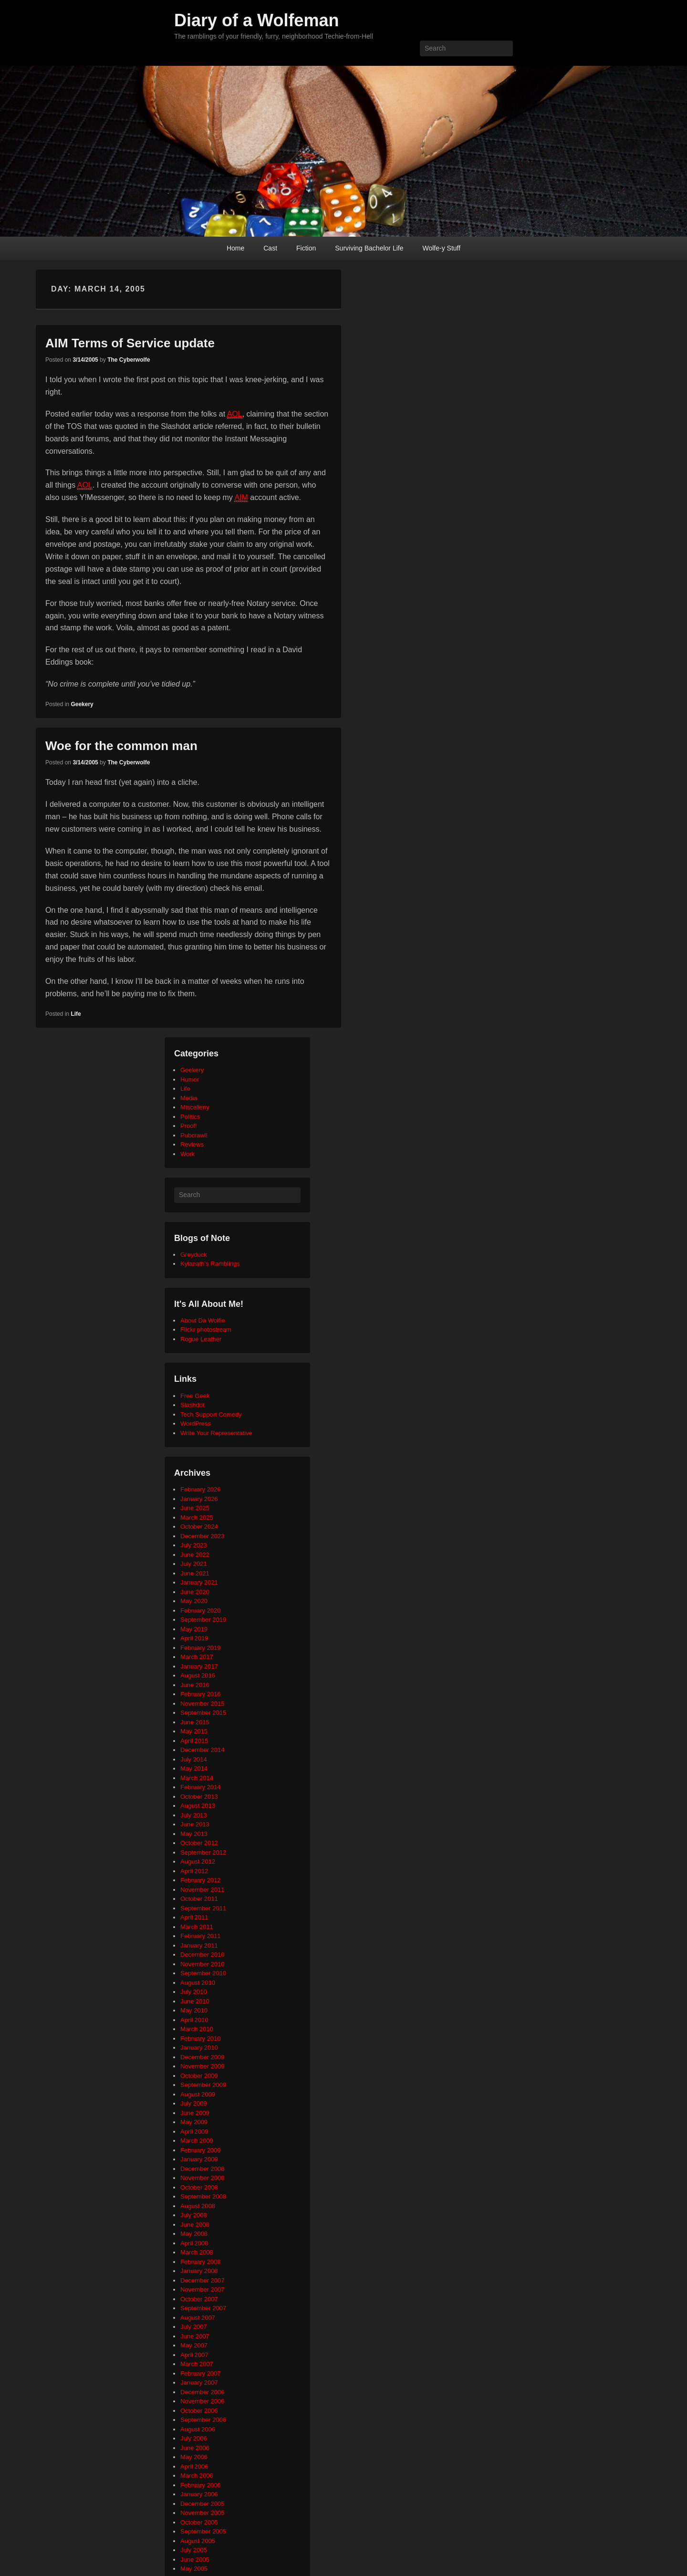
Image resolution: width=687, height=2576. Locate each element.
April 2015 (194, 1740)
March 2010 (196, 2029)
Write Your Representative (216, 1433)
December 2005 (202, 2503)
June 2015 (194, 1722)
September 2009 (203, 2084)
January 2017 (199, 1666)
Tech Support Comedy (211, 1414)
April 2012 (194, 1871)
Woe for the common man (121, 746)
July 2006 (193, 2438)
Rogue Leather (200, 1339)
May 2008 (194, 2233)
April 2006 (194, 2466)
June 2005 (194, 2559)
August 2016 (197, 1675)
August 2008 (197, 2206)
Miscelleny (194, 1107)
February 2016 (200, 1694)
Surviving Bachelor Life (369, 248)
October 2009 (199, 2075)
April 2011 (194, 1917)
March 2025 (196, 1517)
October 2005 (199, 2522)
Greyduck (193, 1254)
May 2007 (194, 2345)
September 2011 (203, 1908)
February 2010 (200, 2038)
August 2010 (197, 1982)
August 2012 (197, 1861)
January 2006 (199, 2494)
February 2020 (200, 1610)
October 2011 (199, 1898)
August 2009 (197, 2094)
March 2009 (196, 2140)
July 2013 (193, 1815)
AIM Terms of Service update (130, 343)
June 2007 (194, 2336)
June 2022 (194, 1554)
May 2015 (194, 1731)
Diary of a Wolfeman (256, 20)
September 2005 (203, 2531)
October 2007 (199, 2299)
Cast (270, 248)
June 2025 (194, 1508)
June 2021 (194, 1573)
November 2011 (202, 1889)
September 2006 (203, 2419)
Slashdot (192, 1404)
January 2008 (199, 2270)
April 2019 (194, 1638)
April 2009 (194, 2131)
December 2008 (202, 2168)
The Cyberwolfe (128, 359)
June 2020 (194, 1592)
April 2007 (194, 2354)
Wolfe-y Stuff (441, 248)
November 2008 (202, 2177)
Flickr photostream (205, 1329)
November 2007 (202, 2289)
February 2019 (200, 1647)
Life (76, 1014)
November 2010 (202, 1964)
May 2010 (194, 2010)
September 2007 (203, 2308)
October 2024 (199, 1526)
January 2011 (199, 1945)
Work (187, 1154)
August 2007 (197, 2317)
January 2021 (199, 1582)
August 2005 (197, 2541)
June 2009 (194, 2113)
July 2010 (193, 1991)
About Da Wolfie (202, 1320)
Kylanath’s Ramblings (210, 1263)
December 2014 (202, 1749)
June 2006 (194, 2447)
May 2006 (194, 2457)
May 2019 (194, 1629)
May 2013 (194, 1833)
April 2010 (194, 2019)
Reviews (192, 1144)
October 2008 (199, 2187)
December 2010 (202, 1954)
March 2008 (196, 2252)
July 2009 (193, 2103)
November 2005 (202, 2512)
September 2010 (203, 1973)
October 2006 (199, 2410)
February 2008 (200, 2261)
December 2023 (202, 1536)
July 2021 (193, 1563)
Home (235, 248)
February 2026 (200, 1489)
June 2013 (194, 1824)
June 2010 (194, 2001)
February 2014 (200, 1787)
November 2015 (202, 1703)
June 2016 (194, 1685)
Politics (190, 1116)
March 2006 (196, 2475)
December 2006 (202, 2392)
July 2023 (193, 1545)
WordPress (195, 1423)
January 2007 (199, 2382)
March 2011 (196, 1926)
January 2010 (199, 2047)
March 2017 (196, 1656)
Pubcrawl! (194, 1135)
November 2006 (202, 2401)
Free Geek (194, 1395)
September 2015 (203, 1712)
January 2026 (199, 1498)
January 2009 (199, 2159)
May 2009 (194, 2122)
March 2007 (196, 2363)
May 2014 (194, 1768)
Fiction (306, 248)
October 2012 (199, 1842)
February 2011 (200, 1936)
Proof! (188, 1125)
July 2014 (193, 1759)
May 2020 (194, 1601)
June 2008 (194, 2224)
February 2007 (200, 2373)
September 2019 (203, 1619)
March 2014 (196, 1778)
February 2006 (200, 2485)
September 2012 (203, 1852)
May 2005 (194, 2568)
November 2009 (202, 2066)
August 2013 (197, 1805)
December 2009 (202, 2057)
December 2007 (202, 2280)
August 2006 (197, 2429)
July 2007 (193, 2326)
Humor (189, 1079)
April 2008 (194, 2243)
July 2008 (193, 2215)
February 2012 (200, 1880)
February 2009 (200, 2150)
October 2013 (199, 1796)
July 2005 (193, 2550)
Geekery (82, 704)
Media (188, 1098)
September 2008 (203, 2196)
